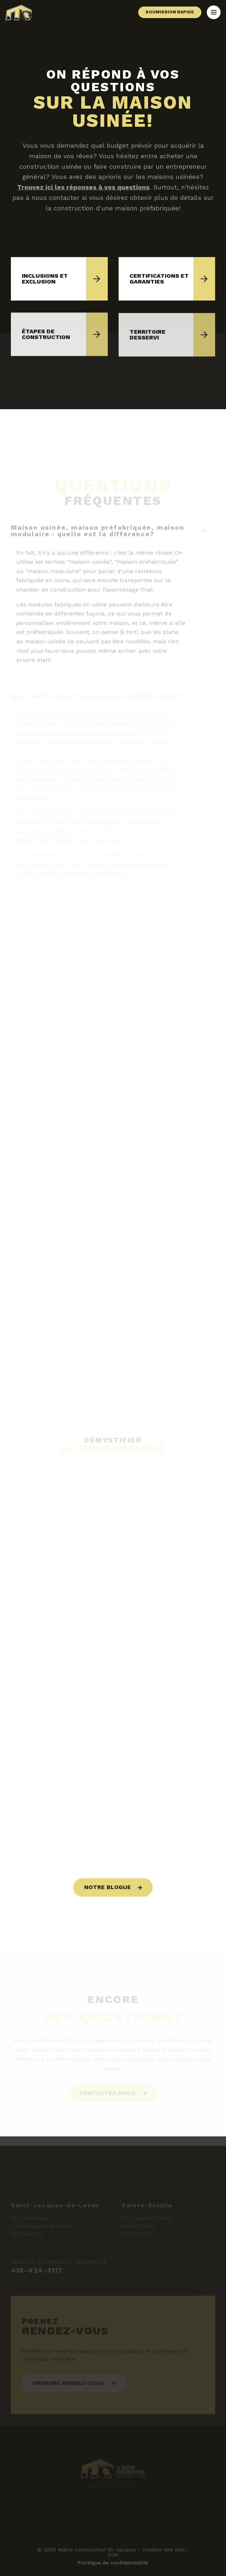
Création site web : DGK (148, 2552)
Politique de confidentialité (113, 2562)
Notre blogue (107, 1887)
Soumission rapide (169, 11)
